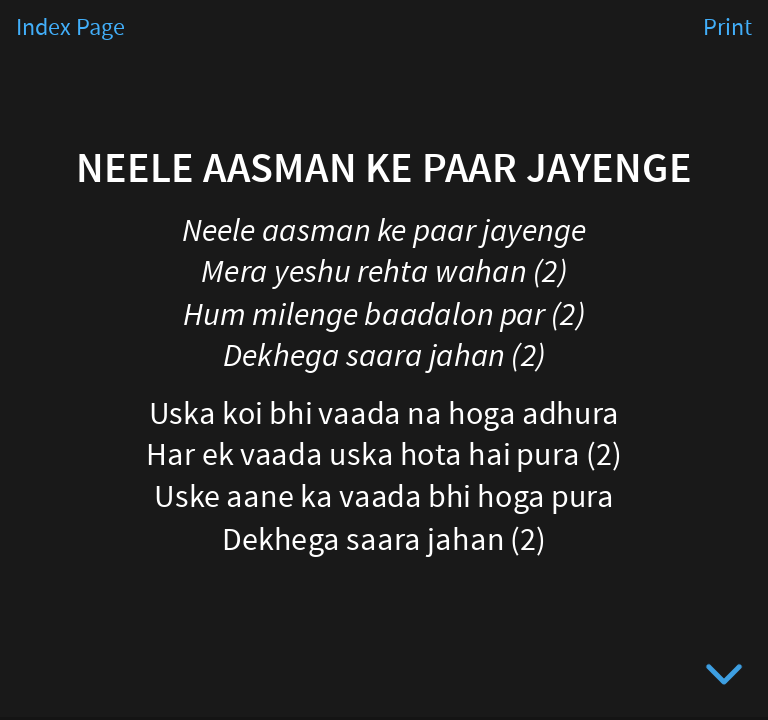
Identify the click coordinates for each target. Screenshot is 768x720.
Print (727, 28)
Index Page (70, 28)
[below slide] (724, 678)
